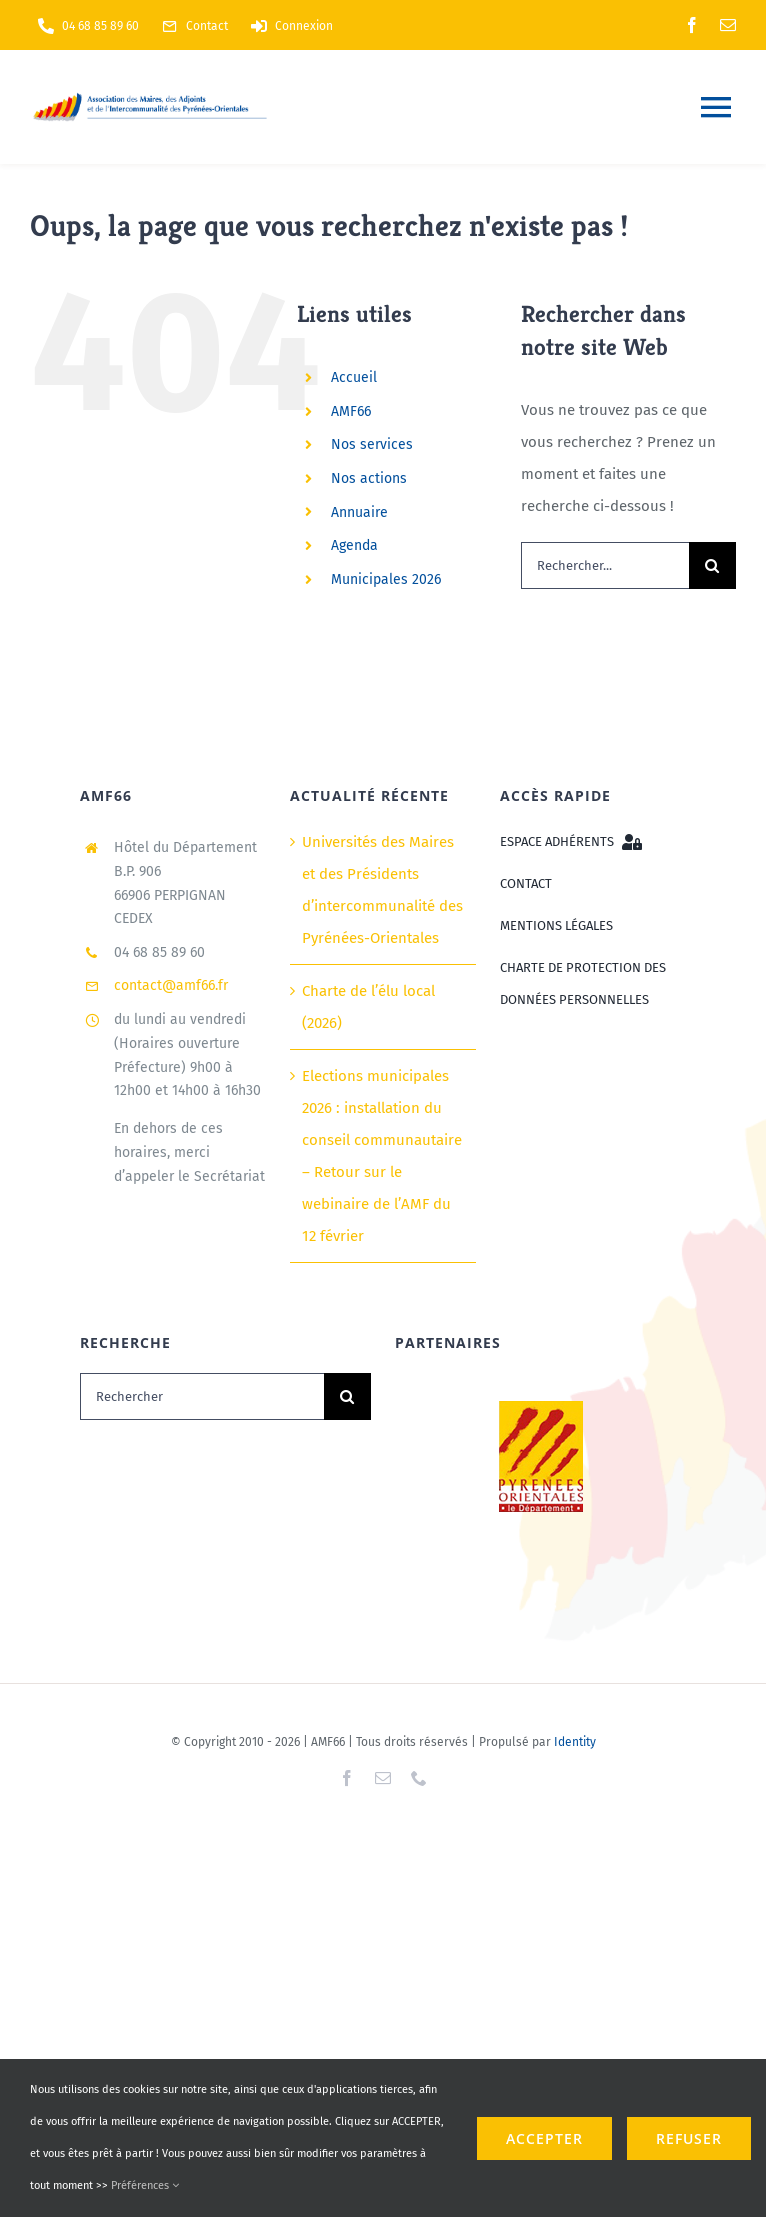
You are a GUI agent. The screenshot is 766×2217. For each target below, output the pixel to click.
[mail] (728, 25)
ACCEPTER (544, 2138)
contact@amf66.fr (171, 985)
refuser (689, 2138)
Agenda (354, 545)
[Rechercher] (202, 1396)
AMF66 (351, 411)
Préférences (145, 2185)
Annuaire (359, 512)
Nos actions (369, 478)
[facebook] (692, 25)
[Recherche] (712, 565)
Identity (575, 1742)
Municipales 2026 (386, 579)
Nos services (372, 444)
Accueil (354, 377)
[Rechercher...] (605, 565)
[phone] (419, 1778)
